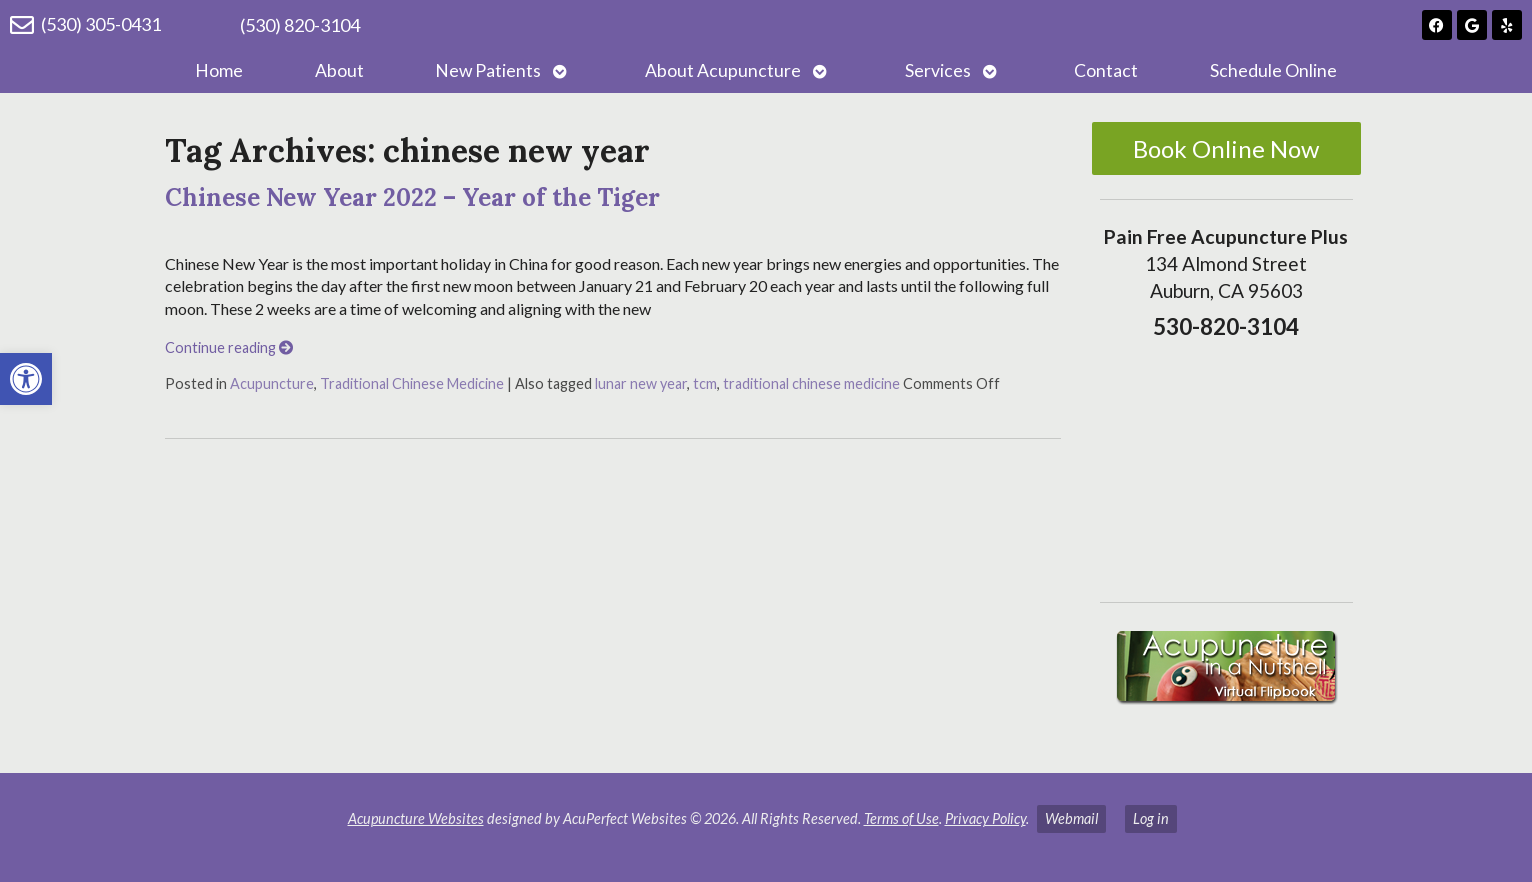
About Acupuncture (723, 70)
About (339, 70)
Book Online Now (1226, 148)
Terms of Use (901, 818)
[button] (26, 379)
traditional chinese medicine (811, 383)
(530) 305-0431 (101, 24)
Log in (1151, 818)
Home (219, 70)
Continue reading (229, 347)
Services (938, 70)
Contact (1106, 70)
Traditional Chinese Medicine (412, 383)
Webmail (1071, 818)
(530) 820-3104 (300, 25)
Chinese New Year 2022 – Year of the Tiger (412, 197)
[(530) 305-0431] (22, 25)
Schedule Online (1273, 70)
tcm (705, 383)
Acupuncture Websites (416, 818)
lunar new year (641, 383)
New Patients (488, 70)
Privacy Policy (985, 818)
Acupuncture (272, 383)
